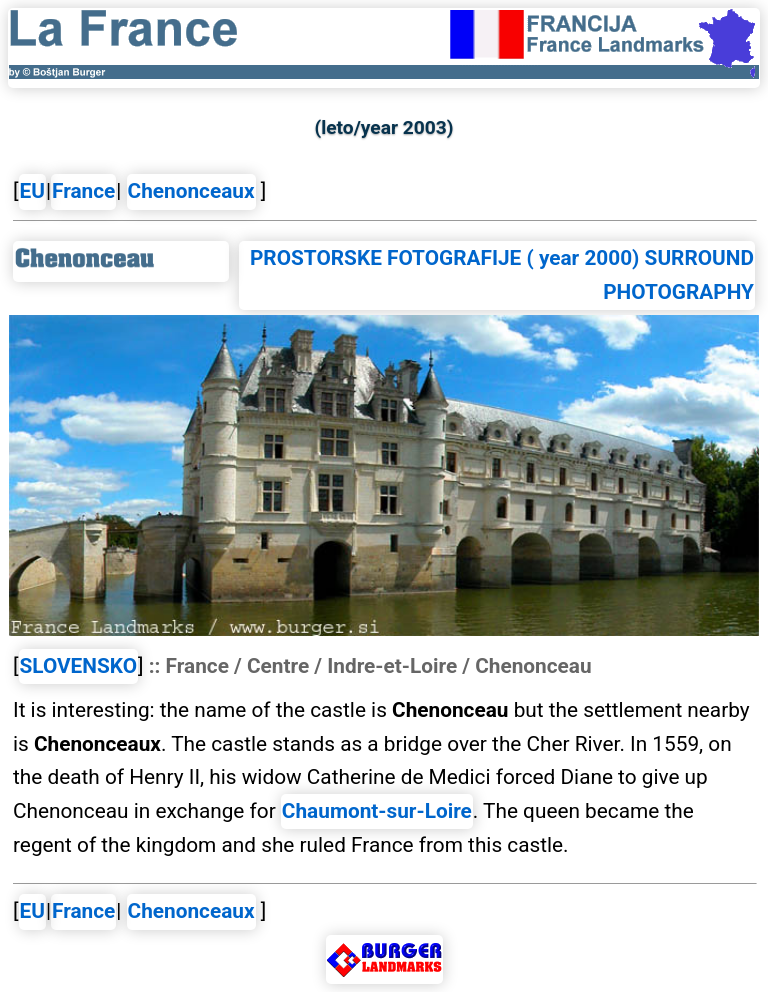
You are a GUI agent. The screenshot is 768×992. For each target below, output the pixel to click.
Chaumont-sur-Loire (377, 811)
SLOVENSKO (79, 666)
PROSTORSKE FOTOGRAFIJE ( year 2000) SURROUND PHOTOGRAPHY (502, 274)
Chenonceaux (191, 191)
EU (32, 191)
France (83, 191)
